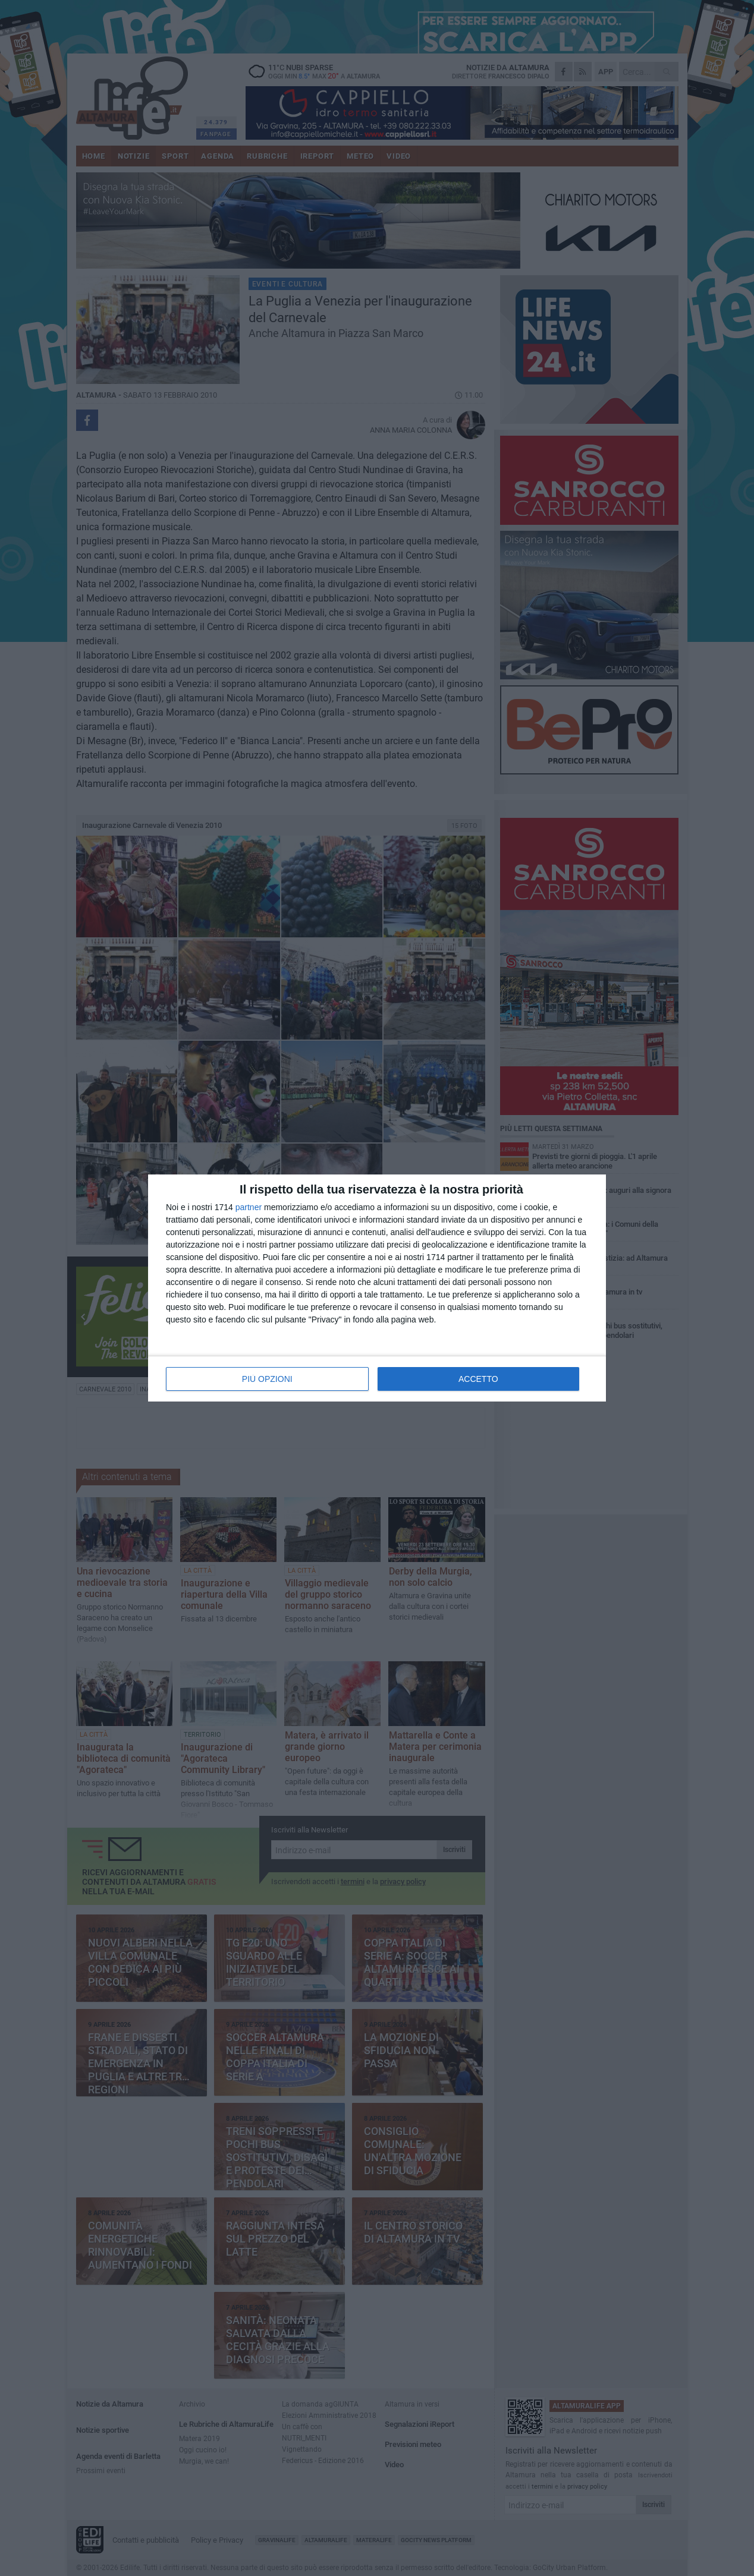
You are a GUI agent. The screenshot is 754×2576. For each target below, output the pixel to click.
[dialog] (377, 1288)
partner (248, 1207)
